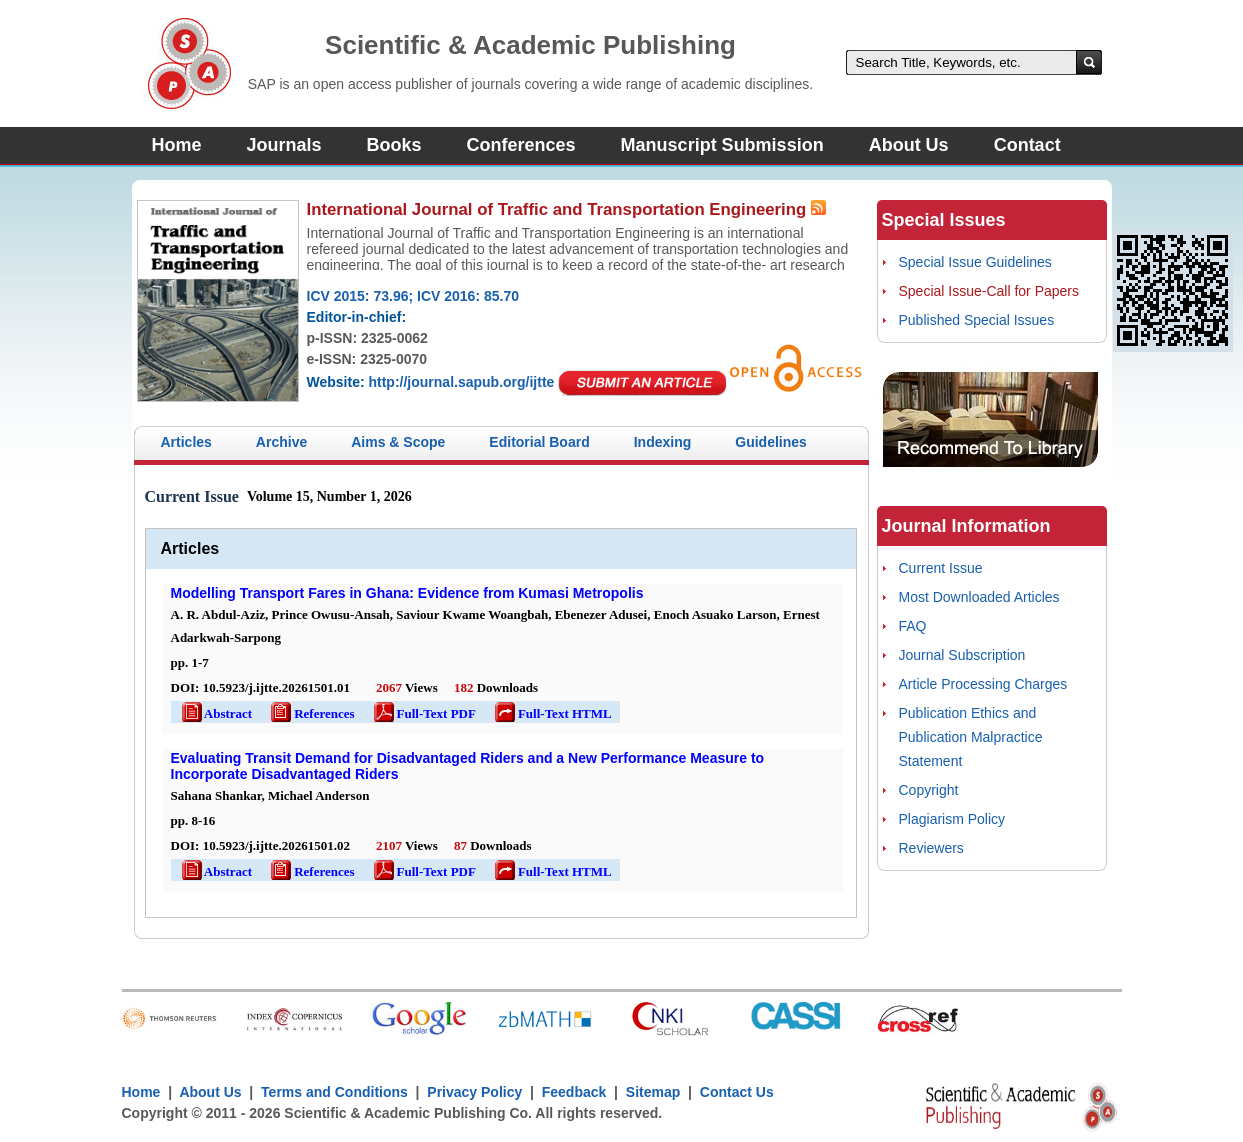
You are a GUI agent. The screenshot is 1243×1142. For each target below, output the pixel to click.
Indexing (663, 442)
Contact (1027, 145)
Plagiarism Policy (952, 819)
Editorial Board (539, 442)
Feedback (574, 1092)
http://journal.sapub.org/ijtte (461, 382)
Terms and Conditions (334, 1092)
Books (394, 145)
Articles (186, 442)
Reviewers (931, 848)
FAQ (913, 626)
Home (177, 145)
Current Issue (941, 568)
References (311, 713)
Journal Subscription (962, 655)
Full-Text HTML (552, 713)
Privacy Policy (475, 1092)
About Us (909, 145)
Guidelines (771, 442)
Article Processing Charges (983, 684)
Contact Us (737, 1092)
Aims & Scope (398, 442)
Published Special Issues (977, 320)
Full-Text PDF (423, 713)
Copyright (929, 790)
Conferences (521, 145)
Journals (284, 145)
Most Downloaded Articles (979, 597)
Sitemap (653, 1092)
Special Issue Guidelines (975, 262)
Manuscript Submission (722, 145)
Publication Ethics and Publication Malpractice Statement (971, 737)
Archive (281, 442)
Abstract (216, 713)
